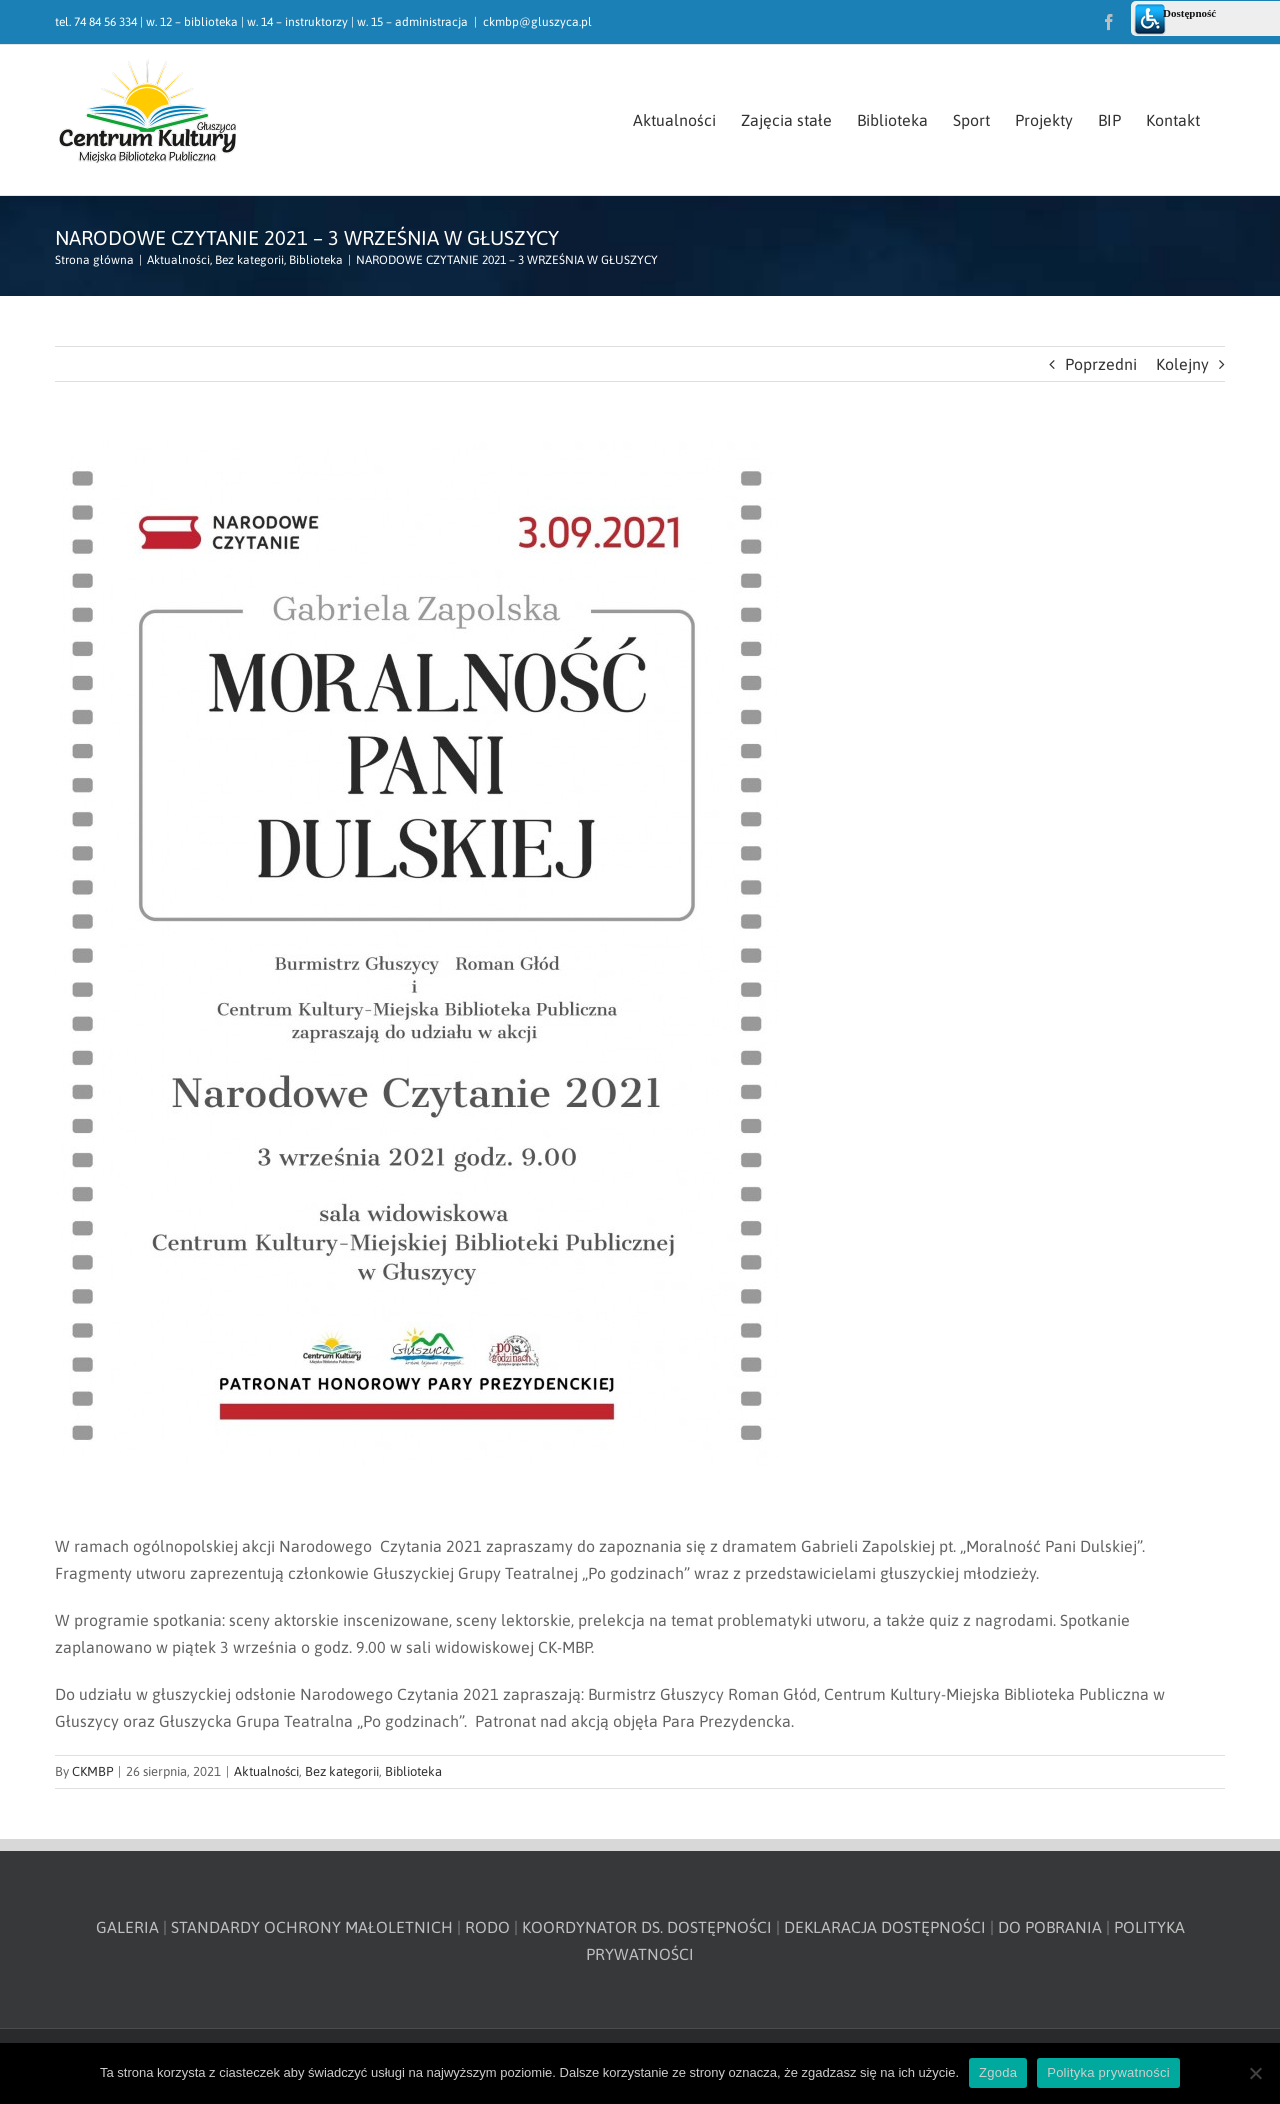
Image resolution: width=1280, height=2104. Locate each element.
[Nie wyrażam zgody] (1255, 2073)
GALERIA (127, 1927)
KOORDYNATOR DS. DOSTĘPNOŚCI (647, 1927)
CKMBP (92, 1771)
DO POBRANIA (1050, 1927)
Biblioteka (413, 1771)
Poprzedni (1101, 364)
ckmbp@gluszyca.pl (537, 22)
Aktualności (266, 1771)
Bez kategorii (342, 1771)
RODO (487, 1927)
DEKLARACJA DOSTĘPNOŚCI (885, 1927)
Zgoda (998, 2072)
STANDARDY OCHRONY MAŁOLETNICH (312, 1927)
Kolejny (1182, 364)
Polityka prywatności (1108, 2072)
